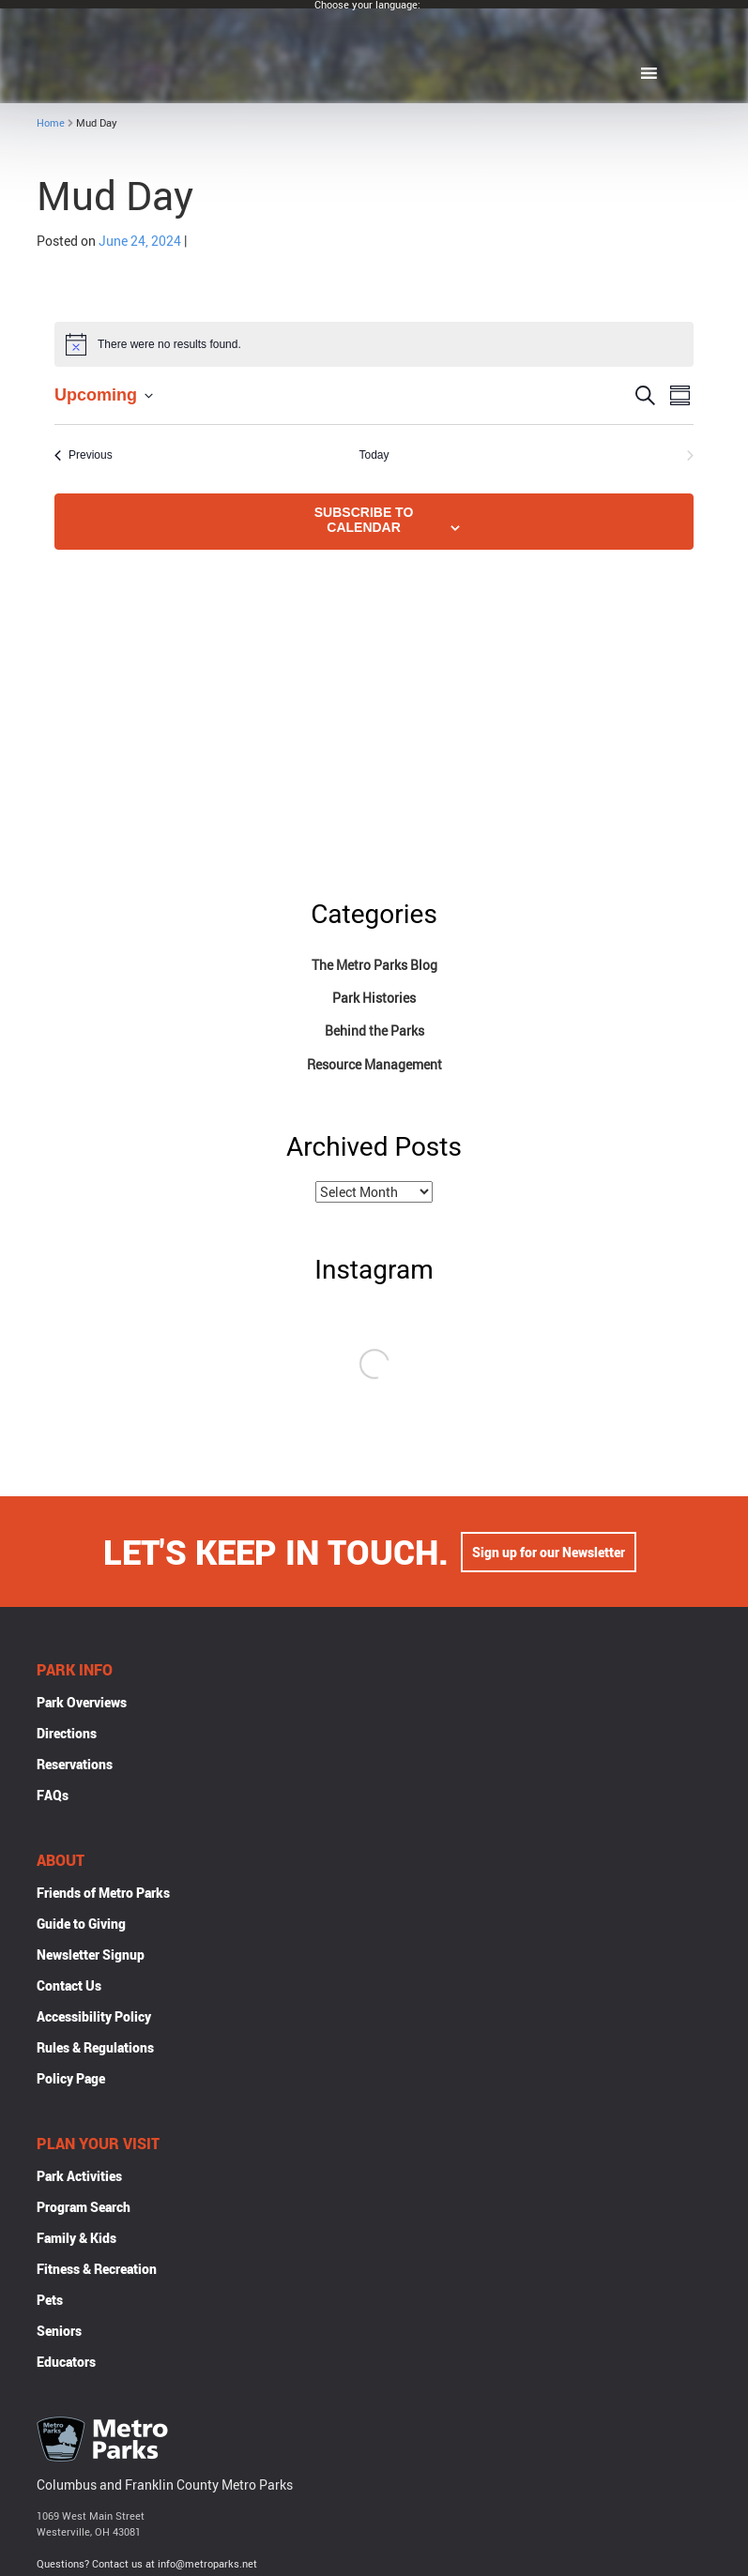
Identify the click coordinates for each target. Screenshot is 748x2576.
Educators (66, 2363)
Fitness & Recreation (97, 2271)
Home (51, 122)
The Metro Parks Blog (374, 965)
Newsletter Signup (91, 1956)
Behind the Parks (374, 1030)
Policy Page (71, 2080)
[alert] (374, 344)
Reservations (75, 1766)
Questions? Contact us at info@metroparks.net (147, 2565)
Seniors (59, 2332)
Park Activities (79, 2178)
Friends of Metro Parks (103, 1894)
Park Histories (374, 998)
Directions (67, 1735)
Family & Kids (76, 2240)
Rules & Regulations (95, 2049)
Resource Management (374, 1064)
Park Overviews (82, 1704)
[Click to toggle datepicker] (103, 395)
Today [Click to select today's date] (374, 455)
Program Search (83, 2209)
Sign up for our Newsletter (548, 1554)
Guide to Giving (81, 1925)
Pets (50, 2302)
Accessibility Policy (94, 2018)
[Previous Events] (83, 455)
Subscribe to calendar (364, 520)
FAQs (53, 1797)
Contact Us (69, 1987)
